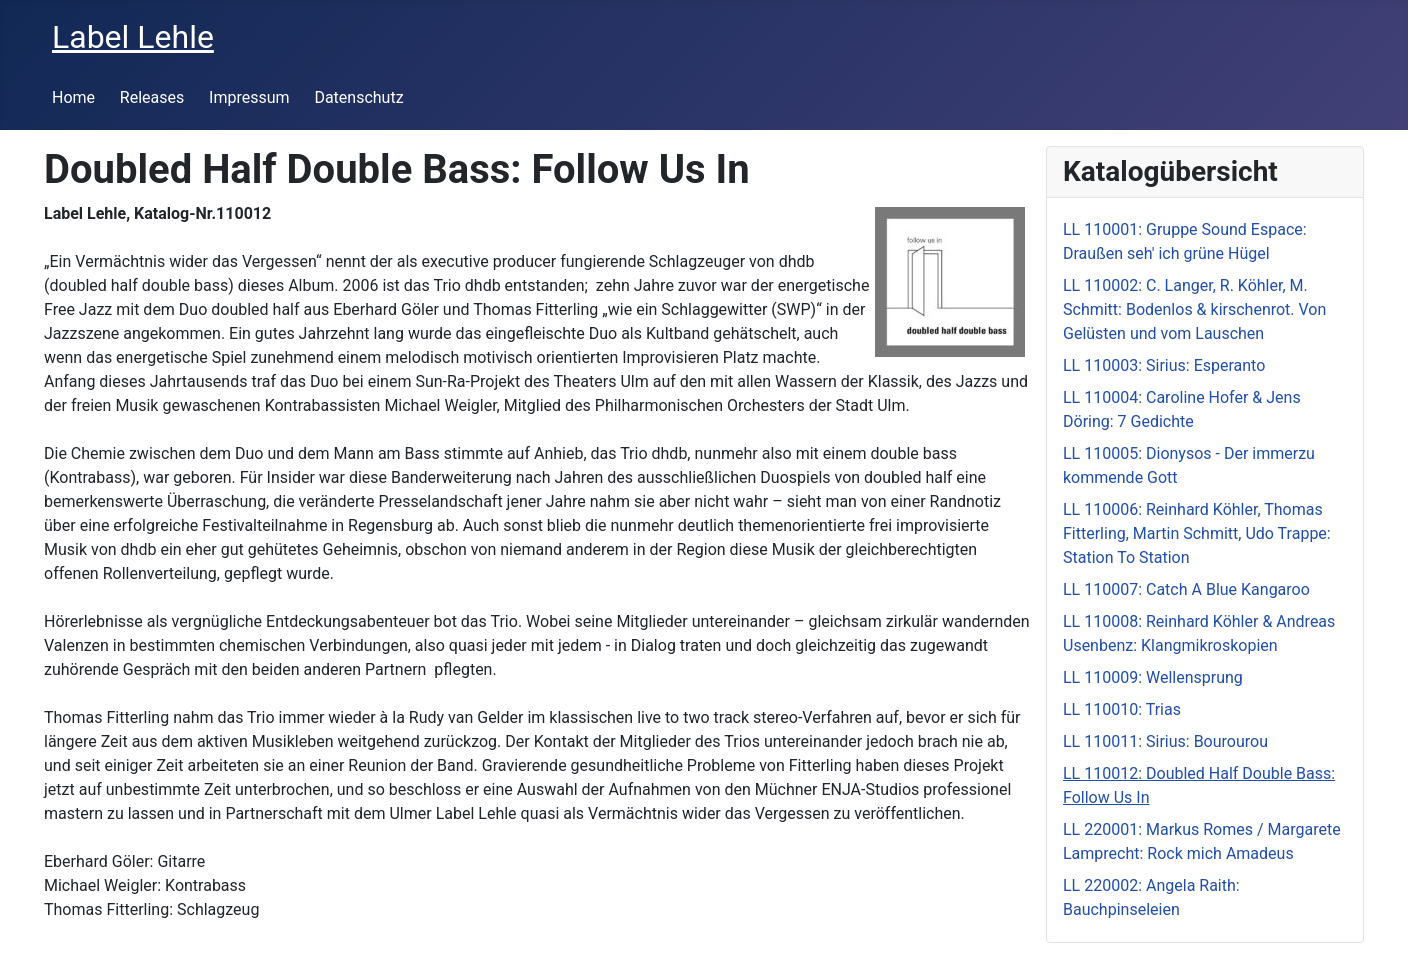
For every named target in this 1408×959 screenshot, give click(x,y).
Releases (152, 97)
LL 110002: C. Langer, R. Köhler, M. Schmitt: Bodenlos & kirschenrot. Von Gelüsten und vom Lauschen (1194, 309)
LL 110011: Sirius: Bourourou (1165, 741)
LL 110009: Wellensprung (1153, 677)
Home (73, 97)
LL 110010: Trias (1122, 709)
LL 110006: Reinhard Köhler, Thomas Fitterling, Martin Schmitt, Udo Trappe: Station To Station (1197, 533)
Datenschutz (358, 97)
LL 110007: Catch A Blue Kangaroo (1186, 589)
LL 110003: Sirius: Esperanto (1164, 365)
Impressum (249, 97)
